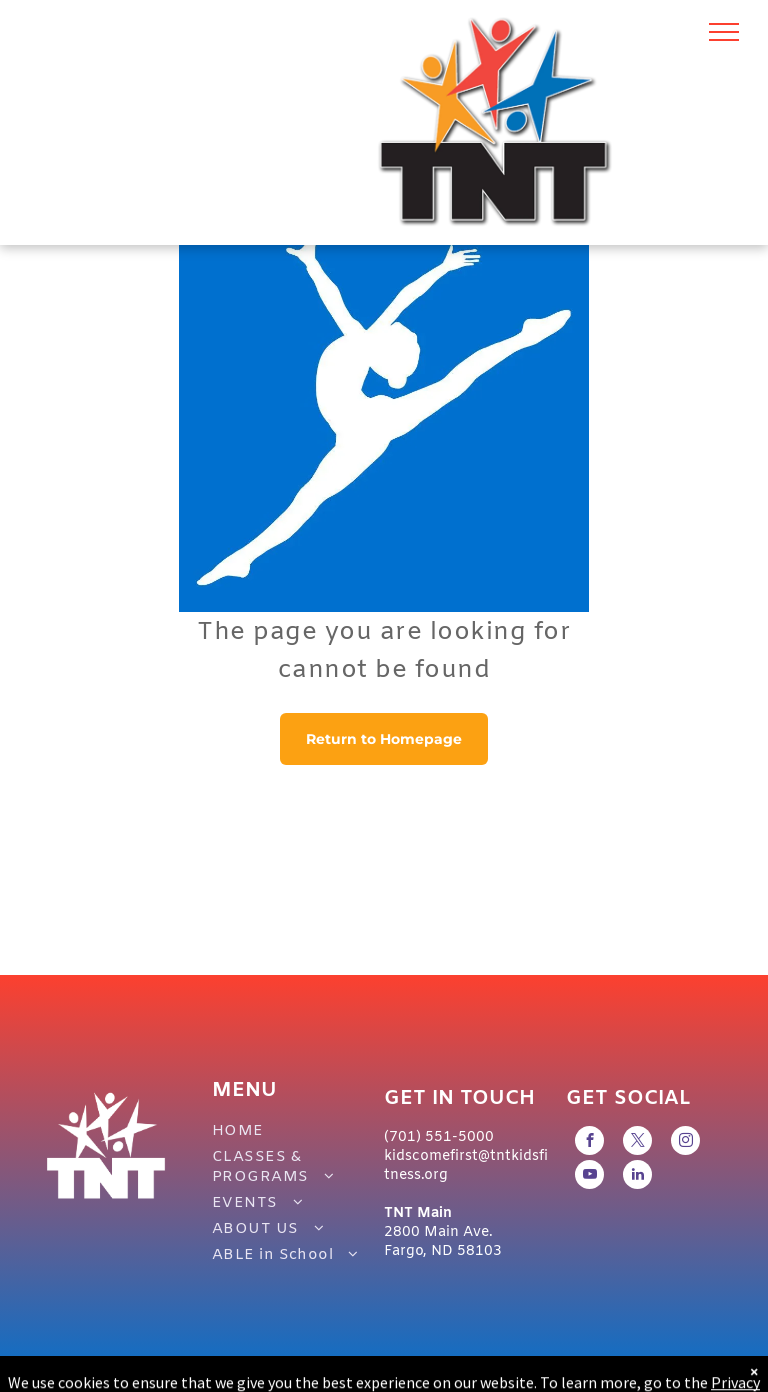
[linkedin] (637, 1177)
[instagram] (685, 1143)
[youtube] (589, 1177)
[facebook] (589, 1143)
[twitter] (637, 1143)
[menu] (724, 32)
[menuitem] (288, 1131)
